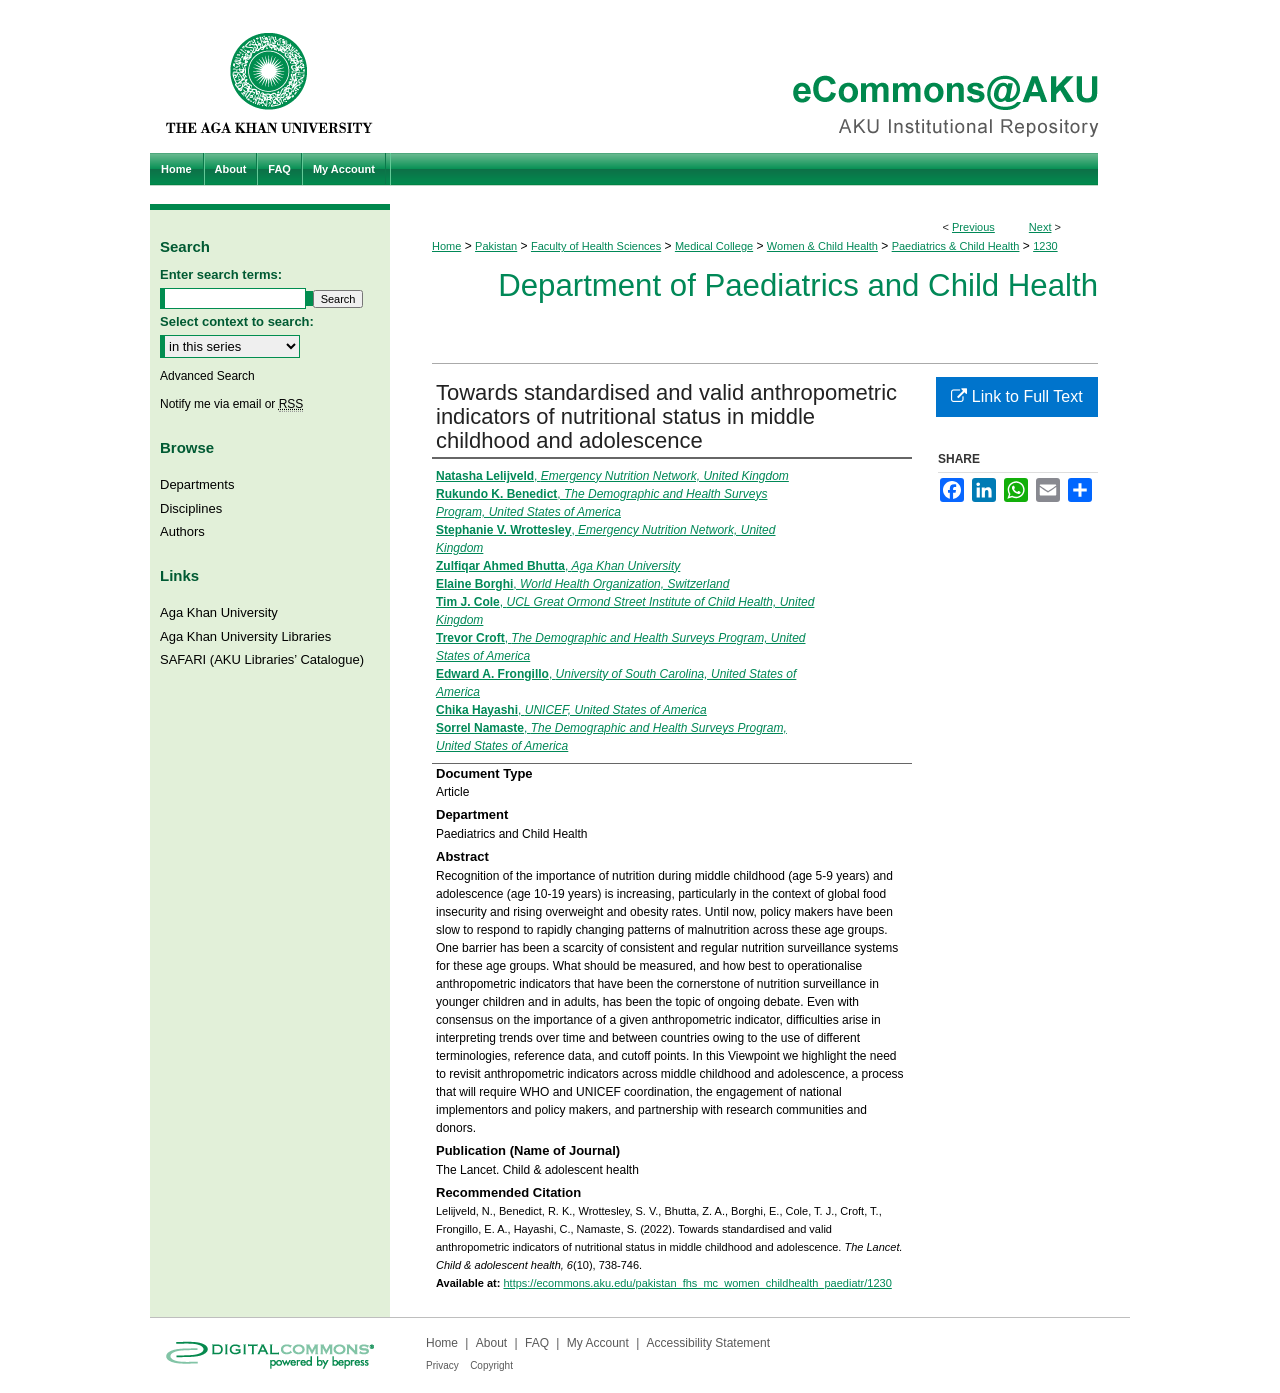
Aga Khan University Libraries (245, 636)
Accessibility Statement (708, 1343)
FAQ (537, 1343)
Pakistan (496, 246)
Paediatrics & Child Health (956, 246)
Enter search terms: (221, 274)
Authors (182, 531)
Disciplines (191, 508)
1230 (1045, 246)
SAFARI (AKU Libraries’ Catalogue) (262, 659)
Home (446, 246)
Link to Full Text (1016, 396)
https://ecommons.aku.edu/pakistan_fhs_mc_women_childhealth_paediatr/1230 (697, 1283)
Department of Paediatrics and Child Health (798, 285)
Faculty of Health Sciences (596, 246)
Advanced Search (207, 376)
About (491, 1343)
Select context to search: (237, 321)
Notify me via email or (231, 404)
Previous (973, 227)
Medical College (714, 246)
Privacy (442, 1365)
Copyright (491, 1365)
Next (1040, 227)
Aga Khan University (219, 612)
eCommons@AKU (760, 76)
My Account (598, 1343)
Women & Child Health (822, 246)
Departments (197, 484)
